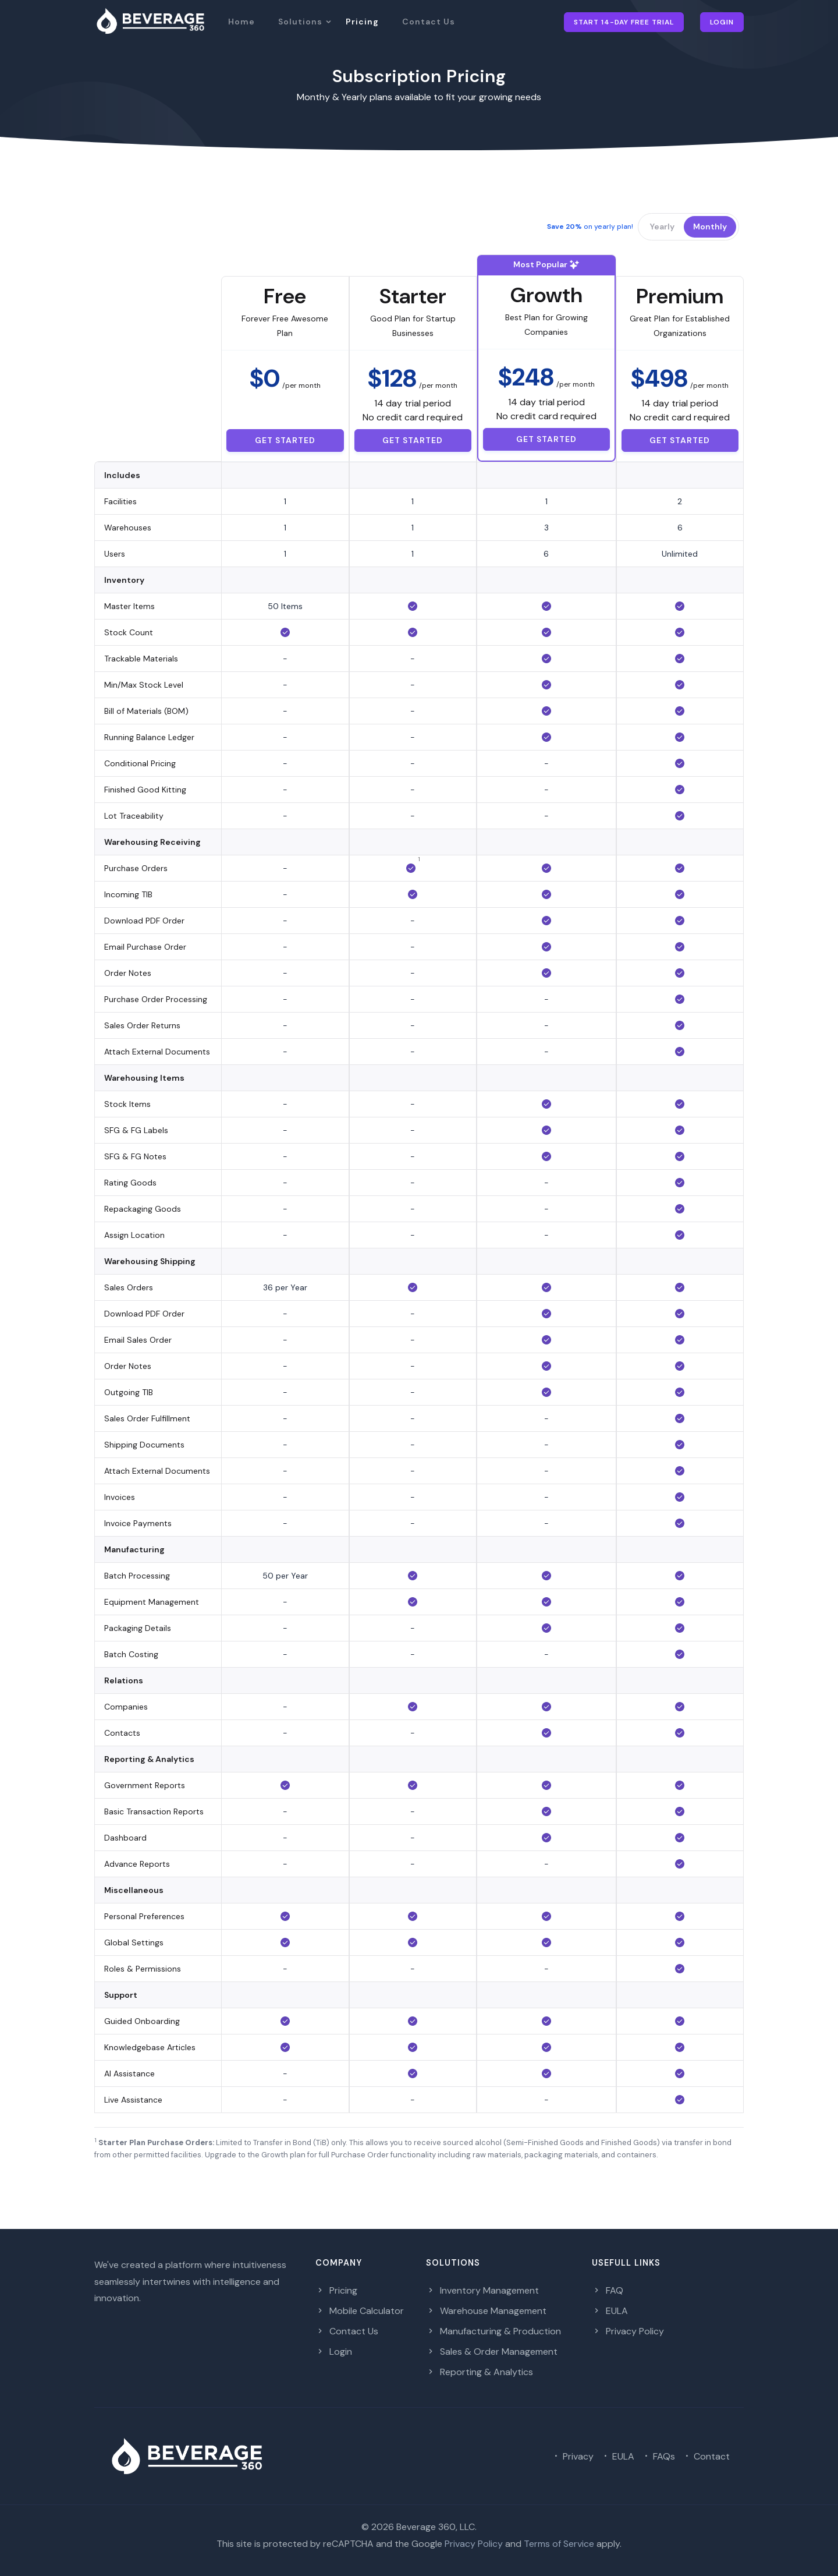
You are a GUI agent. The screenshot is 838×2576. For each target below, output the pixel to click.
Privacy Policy (628, 2331)
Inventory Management (482, 2290)
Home (241, 21)
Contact (706, 2456)
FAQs (658, 2456)
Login (722, 22)
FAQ (607, 2290)
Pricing (362, 21)
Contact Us (428, 21)
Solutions (300, 21)
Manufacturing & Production (493, 2331)
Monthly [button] (710, 226)
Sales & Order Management (492, 2351)
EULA (610, 2311)
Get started (285, 440)
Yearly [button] (662, 226)
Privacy (572, 2456)
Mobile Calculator (359, 2311)
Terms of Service (559, 2544)
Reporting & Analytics (479, 2372)
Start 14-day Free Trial (624, 22)
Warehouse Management (486, 2311)
